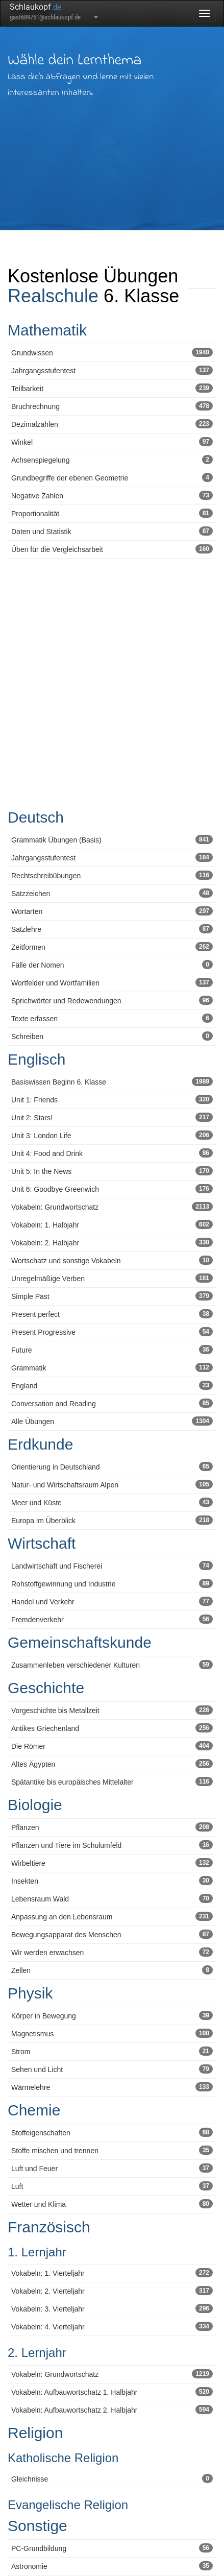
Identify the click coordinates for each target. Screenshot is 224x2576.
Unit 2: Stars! (112, 1117)
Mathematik (47, 330)
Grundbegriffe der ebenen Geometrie (112, 477)
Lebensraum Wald (112, 1898)
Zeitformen (112, 946)
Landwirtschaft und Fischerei (112, 1565)
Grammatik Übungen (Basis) (112, 839)
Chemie (34, 2110)
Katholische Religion (63, 2458)
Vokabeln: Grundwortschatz (112, 1206)
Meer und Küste (112, 1502)
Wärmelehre (112, 2086)
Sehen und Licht (112, 2069)
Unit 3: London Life (112, 1135)
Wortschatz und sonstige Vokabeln (112, 1260)
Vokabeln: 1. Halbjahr (112, 1224)
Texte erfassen (112, 1018)
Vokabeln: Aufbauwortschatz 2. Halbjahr (112, 2409)
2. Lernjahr (37, 2353)
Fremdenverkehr (112, 1619)
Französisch (49, 2227)
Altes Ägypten (112, 1763)
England (112, 1385)
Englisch (36, 1059)
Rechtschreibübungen (112, 875)
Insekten (112, 1880)
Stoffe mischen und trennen (112, 2150)
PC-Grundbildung (112, 2548)
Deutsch (36, 817)
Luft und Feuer (112, 2168)
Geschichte (46, 1687)
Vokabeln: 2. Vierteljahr (112, 2290)
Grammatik (112, 1367)
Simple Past (112, 1296)
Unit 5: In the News (112, 1170)
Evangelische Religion (68, 2505)
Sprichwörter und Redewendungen (112, 1000)
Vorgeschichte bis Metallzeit (112, 1710)
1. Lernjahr (37, 2252)
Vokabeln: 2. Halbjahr (112, 1242)
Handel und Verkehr (112, 1601)
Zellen (112, 1970)
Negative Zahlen (112, 495)
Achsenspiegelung (112, 459)
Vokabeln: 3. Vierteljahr (112, 2308)
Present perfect (112, 1313)
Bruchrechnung (112, 406)
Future (112, 1349)
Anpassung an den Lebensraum (112, 1916)
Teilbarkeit (112, 388)
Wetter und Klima (112, 2203)
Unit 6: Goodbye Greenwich (112, 1188)
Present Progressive (112, 1331)
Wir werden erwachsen (112, 1952)
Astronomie (112, 2565)
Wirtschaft (42, 1543)
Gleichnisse (112, 2478)
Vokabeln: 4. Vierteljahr (112, 2326)
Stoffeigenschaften (112, 2132)
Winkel (112, 441)
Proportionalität (112, 513)
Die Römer (112, 1745)
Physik (30, 1993)
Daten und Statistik (112, 531)
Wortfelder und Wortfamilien (112, 982)
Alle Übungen (112, 1421)
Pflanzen (112, 1827)
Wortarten (112, 911)
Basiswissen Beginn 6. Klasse (112, 1081)
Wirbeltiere (112, 1862)
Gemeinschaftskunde (80, 1642)
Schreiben (112, 1036)
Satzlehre (112, 928)
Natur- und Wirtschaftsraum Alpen (112, 1484)
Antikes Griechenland (112, 1727)
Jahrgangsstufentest (112, 370)
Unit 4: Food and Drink (112, 1153)
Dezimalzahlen (112, 423)
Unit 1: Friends (112, 1099)
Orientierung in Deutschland (112, 1466)
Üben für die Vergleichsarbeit (112, 548)
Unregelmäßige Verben (112, 1278)
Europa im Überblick (112, 1520)
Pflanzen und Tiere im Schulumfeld (112, 1844)
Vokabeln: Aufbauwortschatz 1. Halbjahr (112, 2391)
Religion (35, 2432)
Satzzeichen (112, 893)
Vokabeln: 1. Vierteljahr (112, 2272)
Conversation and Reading (112, 1403)
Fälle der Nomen (112, 964)
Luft (112, 2185)
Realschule (53, 295)
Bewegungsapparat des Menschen (112, 1934)
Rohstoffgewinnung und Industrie (112, 1583)
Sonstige (37, 2525)
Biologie (35, 1804)
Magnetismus (112, 2033)
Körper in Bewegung (112, 2015)
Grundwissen (112, 352)
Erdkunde (40, 1444)
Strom (112, 2051)
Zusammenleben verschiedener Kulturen (112, 1664)
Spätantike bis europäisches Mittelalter (112, 1781)
